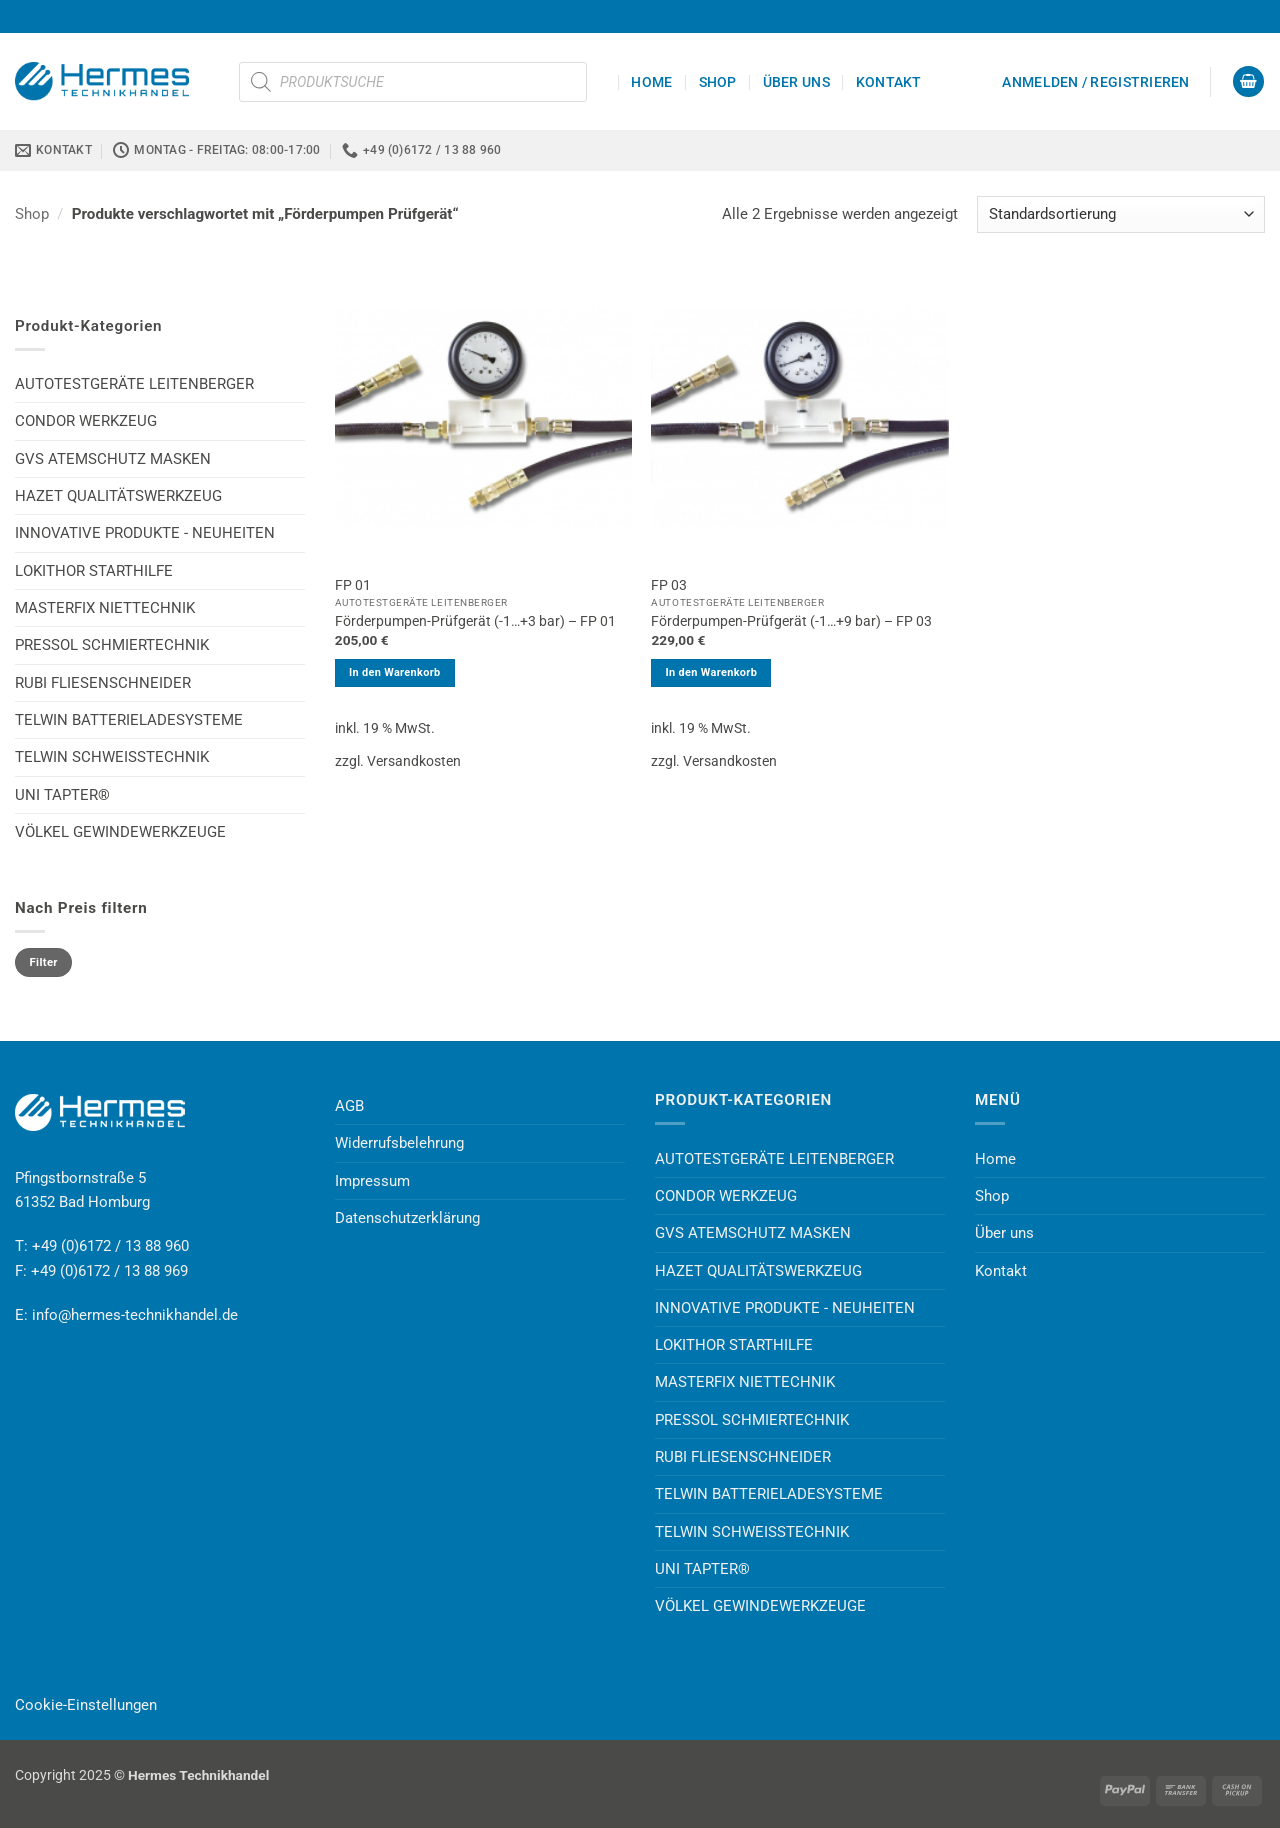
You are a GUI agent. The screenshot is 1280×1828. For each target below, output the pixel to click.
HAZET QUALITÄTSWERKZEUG (118, 496)
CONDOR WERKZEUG (86, 421)
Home (651, 82)
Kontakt (889, 82)
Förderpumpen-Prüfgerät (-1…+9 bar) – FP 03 (791, 621)
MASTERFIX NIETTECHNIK (105, 608)
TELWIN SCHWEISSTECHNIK (112, 757)
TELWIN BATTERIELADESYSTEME (129, 720)
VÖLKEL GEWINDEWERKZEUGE (120, 832)
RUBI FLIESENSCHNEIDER (103, 683)
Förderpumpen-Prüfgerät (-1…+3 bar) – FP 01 (475, 621)
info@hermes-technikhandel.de (135, 1315)
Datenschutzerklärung (407, 1218)
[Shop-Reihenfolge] (1121, 214)
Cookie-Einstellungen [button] (86, 1705)
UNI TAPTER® (62, 795)
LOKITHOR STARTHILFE (94, 571)
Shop (718, 82)
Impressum (372, 1181)
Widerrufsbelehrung (399, 1143)
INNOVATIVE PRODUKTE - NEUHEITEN (145, 533)
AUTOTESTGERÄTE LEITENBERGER (134, 384)
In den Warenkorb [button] (395, 672)
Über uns (796, 82)
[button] (1095, 82)
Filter (44, 962)
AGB (349, 1106)
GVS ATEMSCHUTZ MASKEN (113, 459)
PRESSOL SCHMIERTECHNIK (112, 645)
